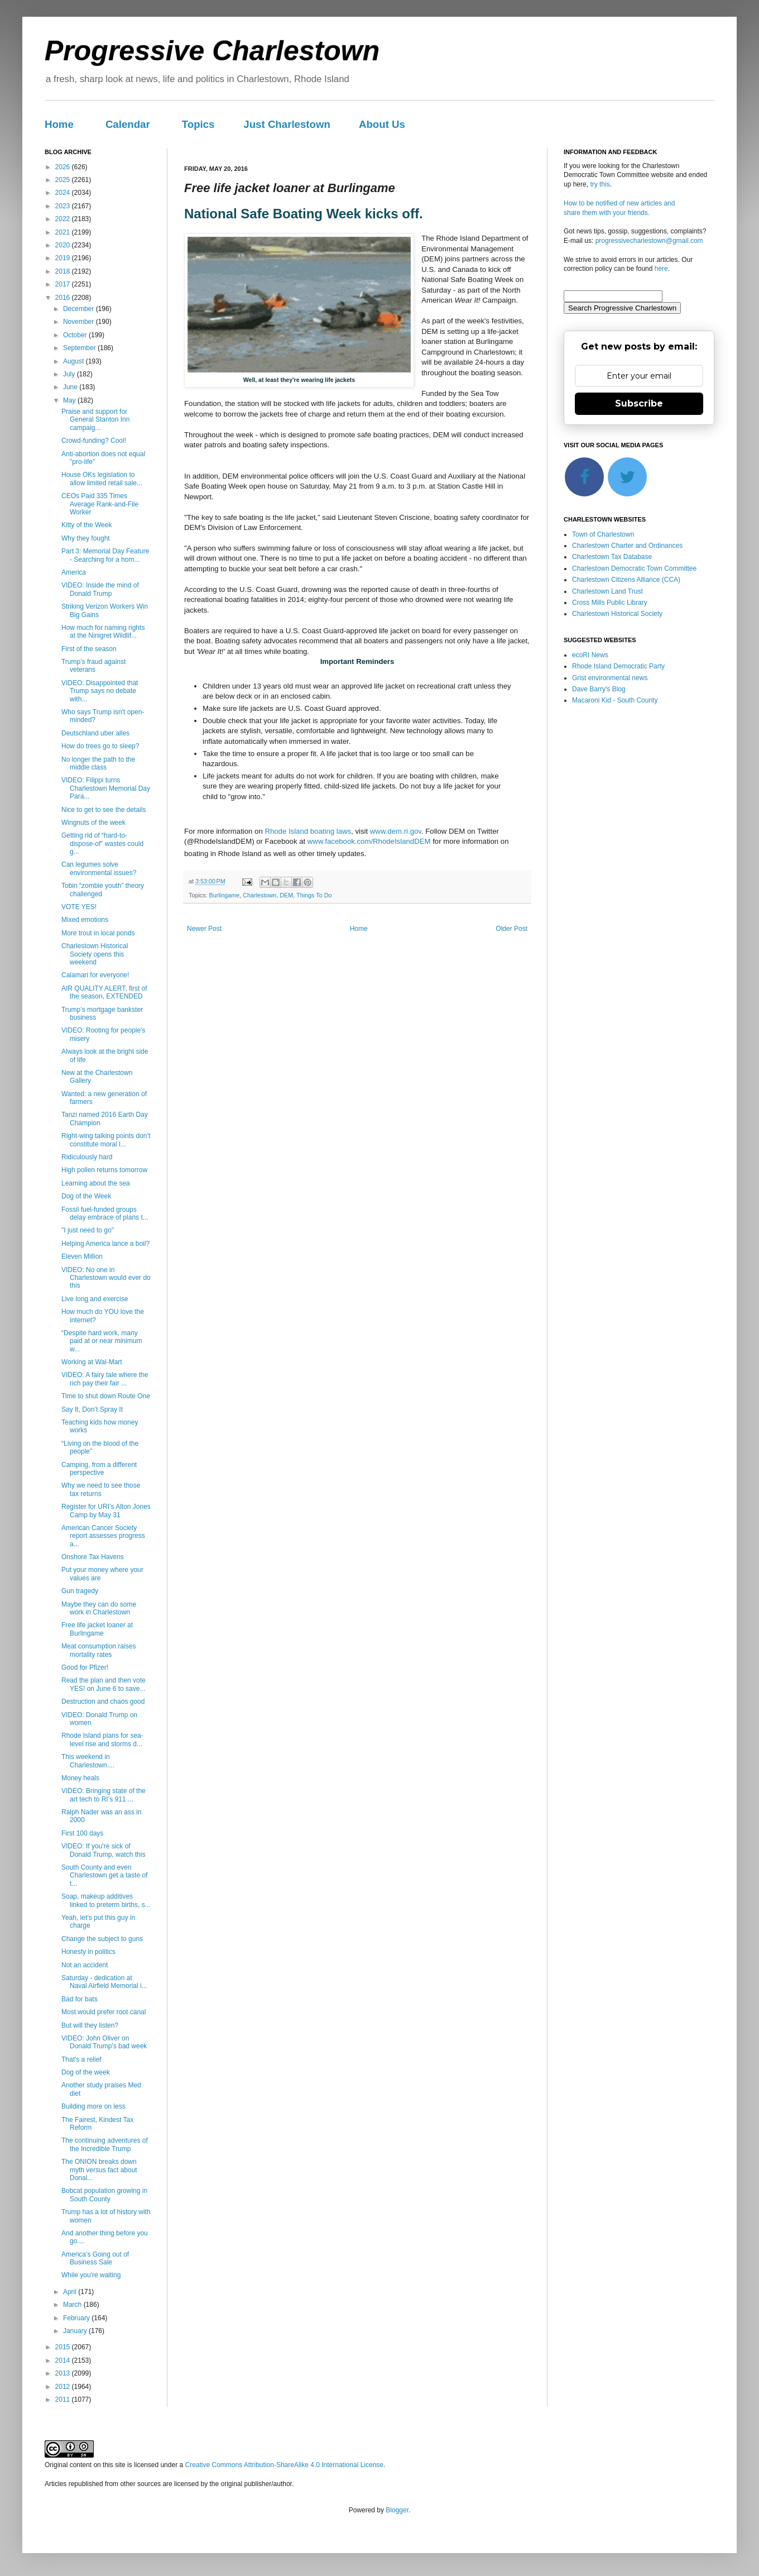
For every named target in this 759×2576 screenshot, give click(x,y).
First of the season (89, 649)
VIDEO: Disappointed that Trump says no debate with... (99, 691)
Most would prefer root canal (103, 2012)
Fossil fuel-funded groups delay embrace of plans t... (104, 1213)
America (73, 572)
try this (599, 184)
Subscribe (639, 403)
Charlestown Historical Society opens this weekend (94, 954)
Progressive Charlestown (212, 50)
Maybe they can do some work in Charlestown (98, 1608)
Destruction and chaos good (103, 1701)
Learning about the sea (95, 1183)
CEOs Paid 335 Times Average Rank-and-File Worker (99, 504)
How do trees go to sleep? (100, 746)
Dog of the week (85, 2072)
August (74, 361)
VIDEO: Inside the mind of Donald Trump (100, 589)
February (77, 2318)
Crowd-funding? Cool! (93, 441)
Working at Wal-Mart (91, 1362)
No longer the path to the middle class (98, 763)
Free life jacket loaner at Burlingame (97, 1629)
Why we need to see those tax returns (100, 1489)
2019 (63, 258)
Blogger (397, 2510)
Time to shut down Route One (105, 1396)
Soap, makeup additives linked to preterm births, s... (106, 1900)
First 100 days (82, 1833)
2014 (63, 2360)
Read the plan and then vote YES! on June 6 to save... (103, 1684)
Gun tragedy (79, 1591)
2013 (63, 2373)
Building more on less (93, 2106)
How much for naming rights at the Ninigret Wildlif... (103, 631)
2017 (63, 284)
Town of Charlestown (603, 534)
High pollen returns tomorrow (104, 1170)
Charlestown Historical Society (617, 614)
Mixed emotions (84, 920)
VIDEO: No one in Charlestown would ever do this (106, 1278)
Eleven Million (82, 1256)
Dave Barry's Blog (599, 689)
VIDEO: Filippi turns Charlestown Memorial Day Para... (105, 788)
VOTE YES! (79, 907)
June (71, 387)
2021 (63, 232)
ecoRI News (590, 655)
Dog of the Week (86, 1196)
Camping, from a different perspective (99, 1468)
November (79, 322)
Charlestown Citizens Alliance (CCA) (626, 580)
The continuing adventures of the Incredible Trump (104, 2144)
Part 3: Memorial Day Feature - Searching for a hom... (105, 555)
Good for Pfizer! (84, 1667)
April (70, 2292)
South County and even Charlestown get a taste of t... (104, 1875)
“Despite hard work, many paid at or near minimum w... (101, 1341)
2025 (63, 180)
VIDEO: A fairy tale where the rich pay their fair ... (104, 1379)
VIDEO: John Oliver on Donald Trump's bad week (104, 2042)
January (76, 2331)
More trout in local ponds (97, 933)
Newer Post (204, 929)
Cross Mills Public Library (609, 602)
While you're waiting (91, 2275)
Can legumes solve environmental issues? (98, 868)
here (661, 269)
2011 (63, 2399)
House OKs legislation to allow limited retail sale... (101, 478)
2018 (63, 271)
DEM (286, 895)
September (80, 348)
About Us (382, 124)
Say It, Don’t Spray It (92, 1409)
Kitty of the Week (86, 525)
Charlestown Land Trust (607, 591)
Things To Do (314, 895)
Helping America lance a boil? (105, 1244)
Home (59, 124)
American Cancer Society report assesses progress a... (103, 1536)
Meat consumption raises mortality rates (98, 1650)
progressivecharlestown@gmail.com (649, 241)
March (73, 2305)
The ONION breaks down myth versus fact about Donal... (99, 2170)
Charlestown (259, 895)
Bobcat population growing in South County (104, 2194)
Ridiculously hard (86, 1157)
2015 (63, 2347)
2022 (63, 219)
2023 (63, 206)
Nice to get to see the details (103, 810)
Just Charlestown (286, 124)
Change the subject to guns (102, 1939)
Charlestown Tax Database (612, 557)
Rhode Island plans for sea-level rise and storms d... (102, 1739)
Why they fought (85, 538)
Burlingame (224, 895)
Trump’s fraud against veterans (93, 665)
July (70, 374)
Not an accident (84, 1965)
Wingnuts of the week (93, 822)
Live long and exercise (94, 1299)
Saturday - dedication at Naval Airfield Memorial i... (104, 1982)
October (76, 335)
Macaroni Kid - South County (614, 700)
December (79, 309)
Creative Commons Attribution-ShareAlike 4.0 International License (284, 2465)
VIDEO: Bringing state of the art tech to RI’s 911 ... (103, 1795)
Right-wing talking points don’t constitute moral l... (105, 1140)
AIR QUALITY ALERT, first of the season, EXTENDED (104, 992)
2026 (63, 167)
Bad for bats (79, 1999)
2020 (63, 245)
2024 (63, 193)
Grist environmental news (609, 678)
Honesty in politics (88, 1952)
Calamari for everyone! (95, 975)
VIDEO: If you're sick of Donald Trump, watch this (103, 1850)
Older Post (511, 929)
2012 (63, 2387)
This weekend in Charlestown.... (87, 1761)
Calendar (127, 124)
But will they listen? (89, 2025)
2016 (63, 298)
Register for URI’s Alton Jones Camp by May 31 (106, 1510)
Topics (198, 124)
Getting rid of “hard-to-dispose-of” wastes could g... (102, 843)
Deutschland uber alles (95, 733)
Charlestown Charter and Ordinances (627, 545)
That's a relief (81, 2059)
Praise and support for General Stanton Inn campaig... (95, 420)
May (70, 400)
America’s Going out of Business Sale (95, 2258)
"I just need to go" (87, 1230)
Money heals (80, 1778)
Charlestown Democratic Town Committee (634, 568)
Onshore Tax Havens (92, 1557)
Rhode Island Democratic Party (618, 666)
